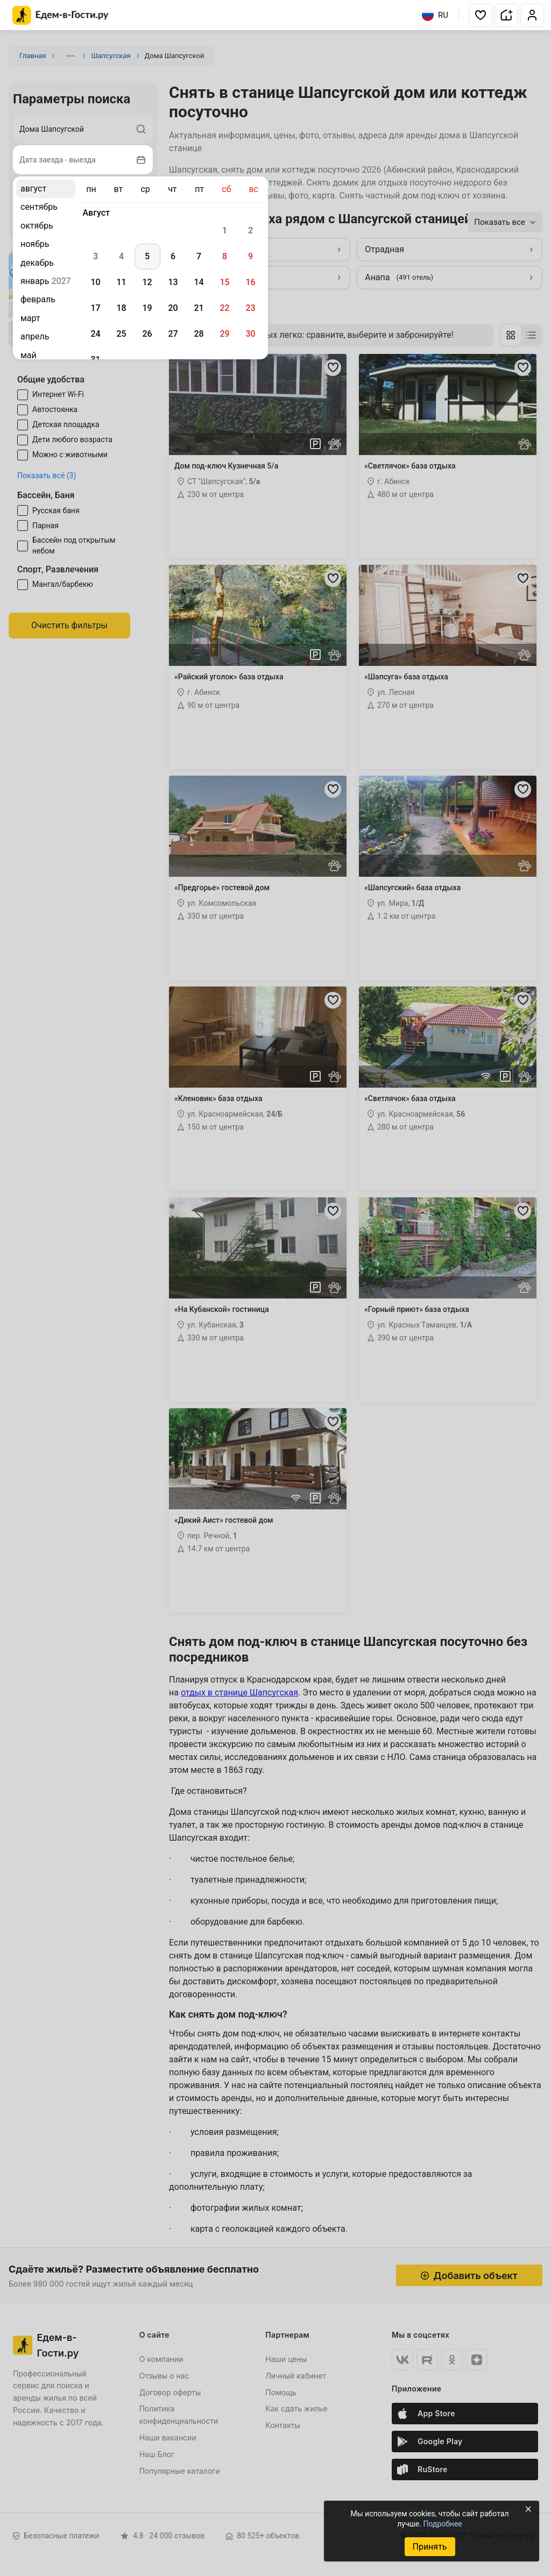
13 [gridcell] (173, 282)
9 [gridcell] (250, 256)
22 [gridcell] (224, 308)
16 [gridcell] (250, 282)
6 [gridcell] (173, 256)
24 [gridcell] (95, 334)
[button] (480, 15)
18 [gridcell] (121, 308)
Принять (429, 2547)
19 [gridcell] (147, 308)
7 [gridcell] (198, 256)
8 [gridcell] (224, 256)
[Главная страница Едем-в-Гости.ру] (60, 15)
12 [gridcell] (147, 282)
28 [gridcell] (198, 334)
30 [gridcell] (250, 334)
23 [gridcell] (250, 308)
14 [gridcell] (198, 282)
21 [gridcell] (198, 308)
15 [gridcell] (224, 282)
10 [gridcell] (95, 282)
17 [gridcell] (95, 308)
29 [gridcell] (224, 334)
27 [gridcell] (173, 334)
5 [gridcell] (147, 256)
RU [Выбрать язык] (435, 15)
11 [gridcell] (121, 282)
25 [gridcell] (121, 334)
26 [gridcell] (147, 334)
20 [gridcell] (173, 308)
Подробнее (442, 2524)
